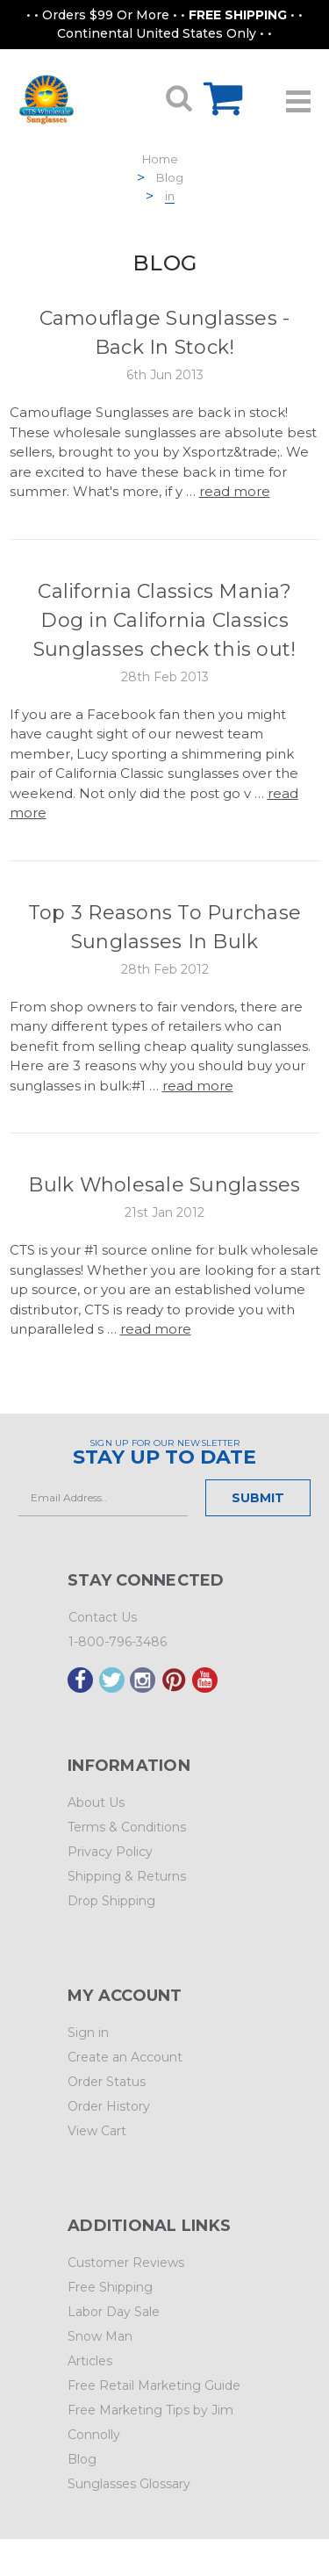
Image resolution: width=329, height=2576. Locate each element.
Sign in (88, 2032)
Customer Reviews (126, 2262)
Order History (109, 2106)
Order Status (107, 2082)
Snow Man (100, 2336)
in (170, 196)
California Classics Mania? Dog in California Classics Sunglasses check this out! (165, 620)
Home (160, 159)
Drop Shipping (111, 1901)
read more (234, 491)
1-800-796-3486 (117, 1642)
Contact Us (102, 1617)
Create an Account (125, 2057)
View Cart (97, 2131)
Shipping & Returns (127, 1876)
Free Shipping (110, 2287)
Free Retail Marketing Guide (154, 2385)
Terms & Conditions (127, 1827)
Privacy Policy (110, 1852)
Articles (90, 2361)
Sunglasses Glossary (129, 2484)
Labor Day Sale (114, 2312)
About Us (96, 1802)
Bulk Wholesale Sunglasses (164, 1185)
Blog (169, 177)
